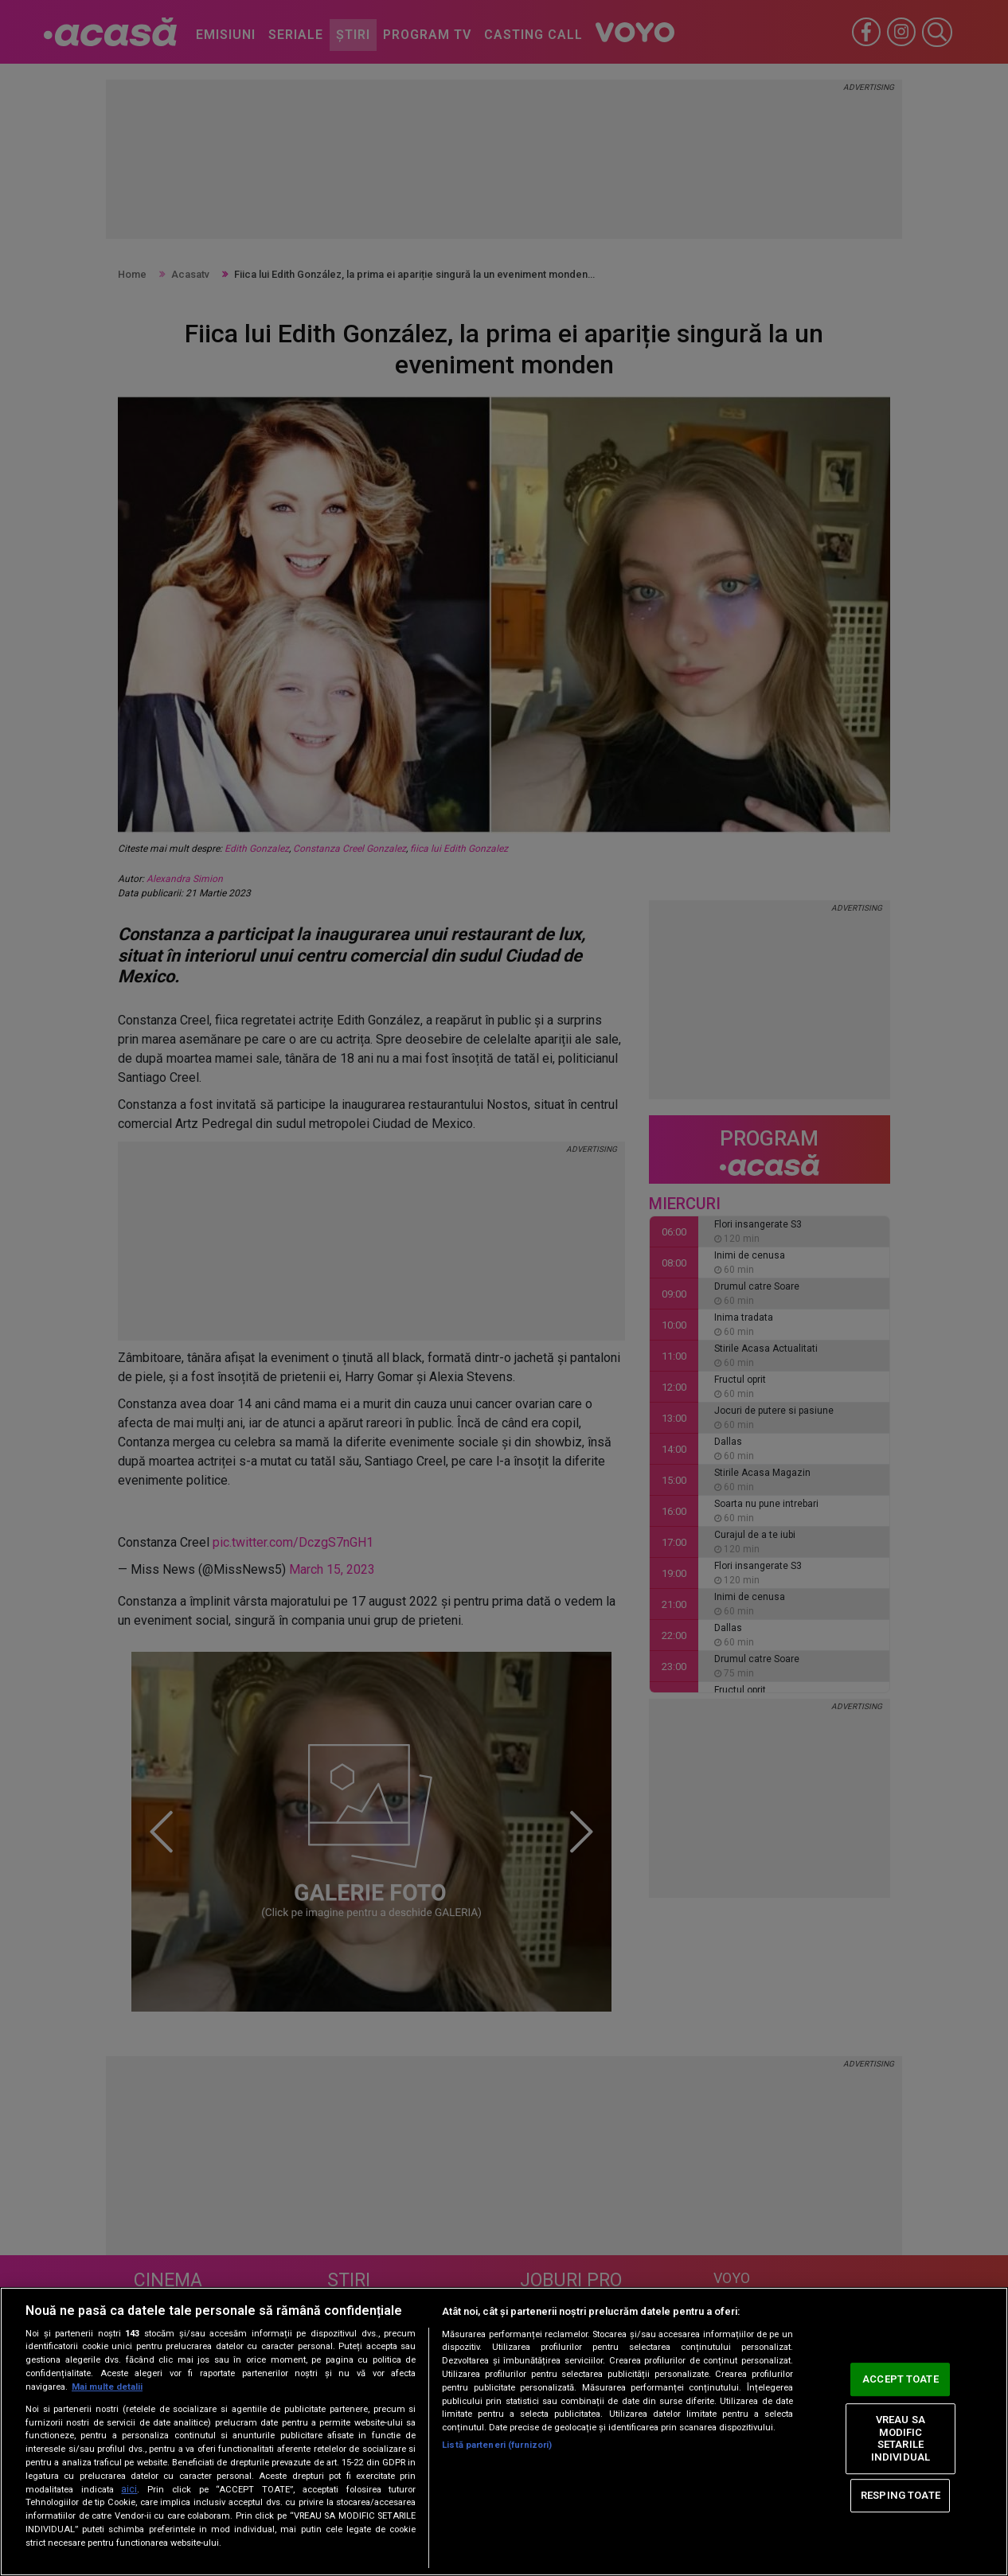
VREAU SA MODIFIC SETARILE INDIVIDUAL (900, 2438)
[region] (504, 2431)
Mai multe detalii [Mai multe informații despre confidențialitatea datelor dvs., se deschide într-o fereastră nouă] (107, 2387)
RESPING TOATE (900, 2495)
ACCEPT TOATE (900, 2380)
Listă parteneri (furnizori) (497, 2445)
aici (129, 2489)
